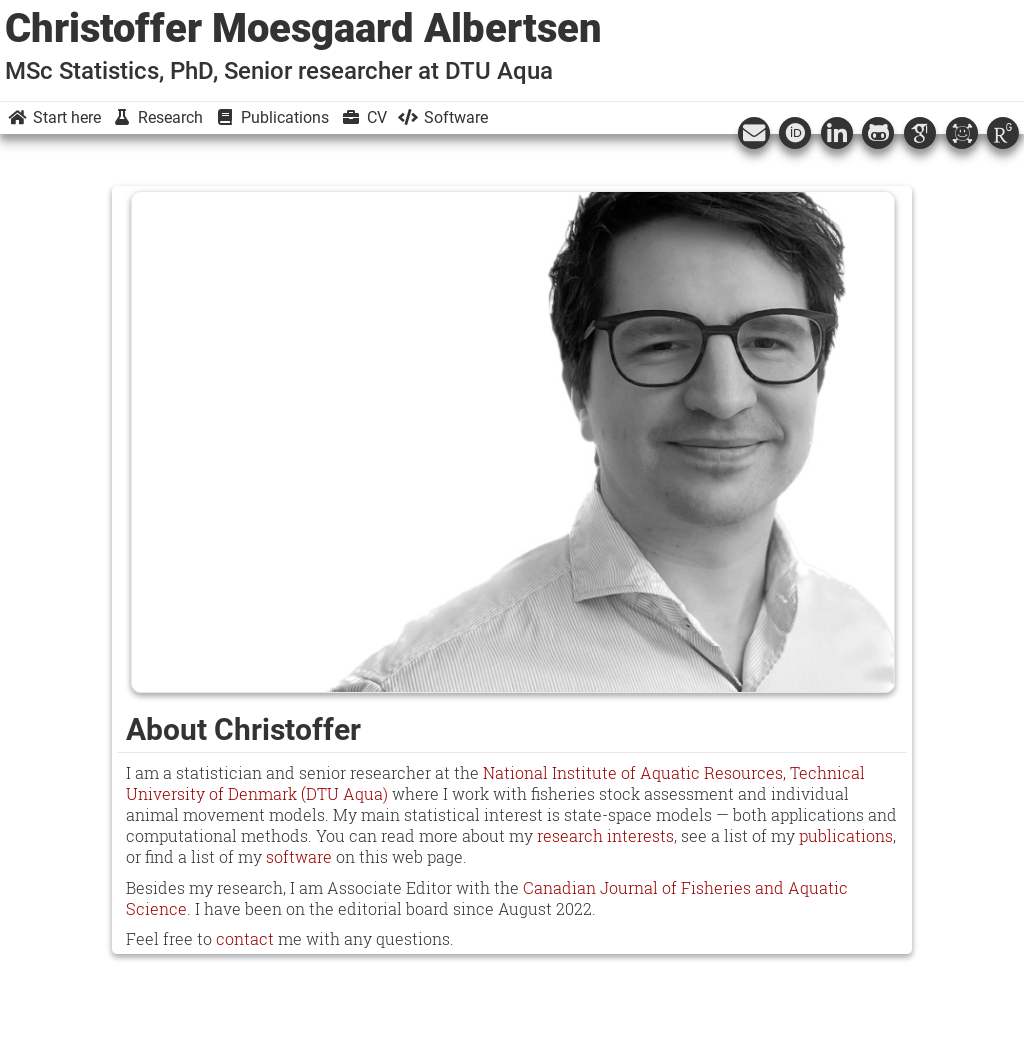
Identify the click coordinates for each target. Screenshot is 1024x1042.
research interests (605, 835)
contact (245, 938)
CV (363, 117)
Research (156, 117)
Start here (53, 117)
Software (442, 117)
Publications (271, 117)
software (299, 856)
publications (846, 835)
